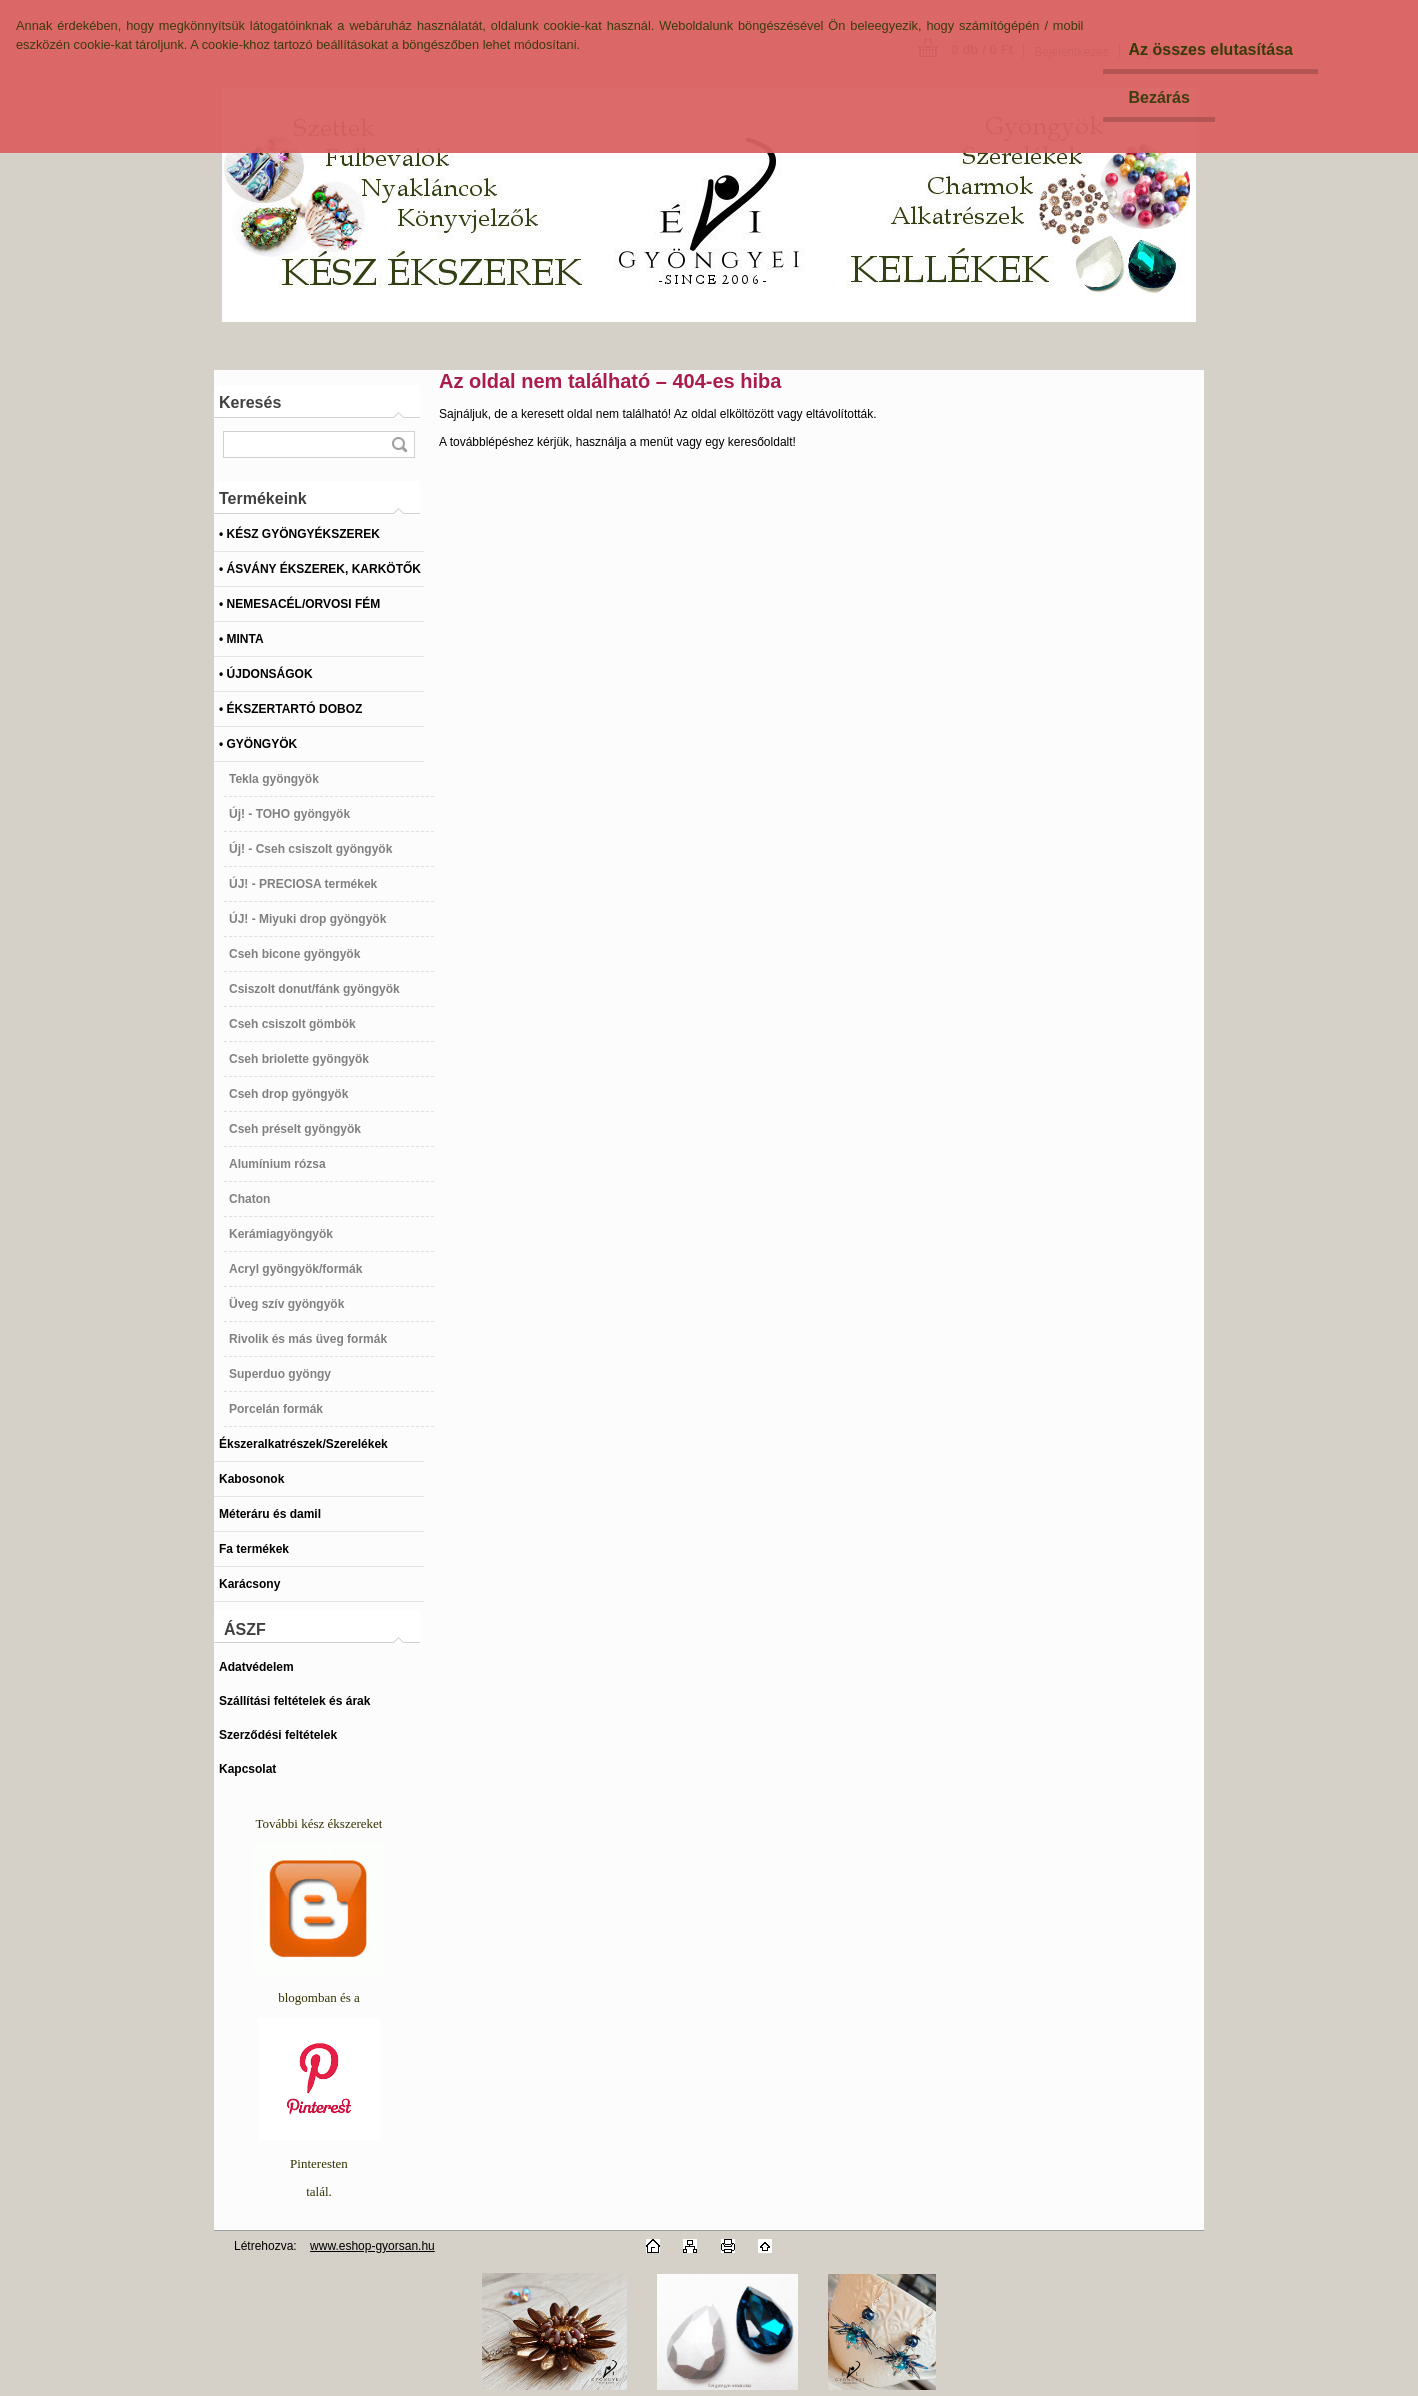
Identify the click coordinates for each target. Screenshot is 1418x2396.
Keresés (250, 402)
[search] (399, 444)
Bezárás (1158, 97)
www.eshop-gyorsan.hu (372, 2246)
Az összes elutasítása (1210, 49)
